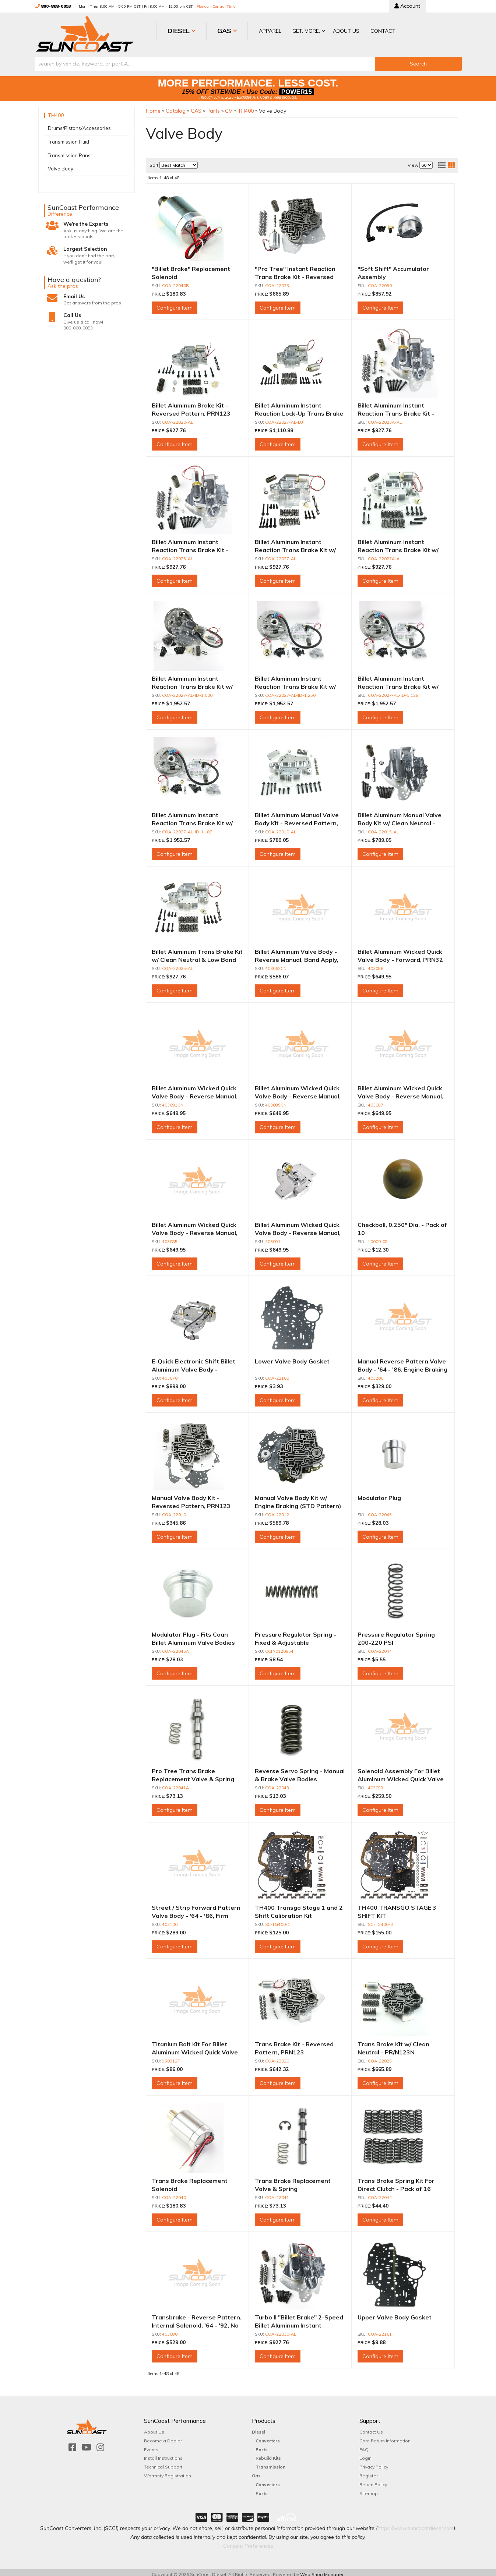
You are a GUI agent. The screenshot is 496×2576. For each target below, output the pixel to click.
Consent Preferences (248, 2541)
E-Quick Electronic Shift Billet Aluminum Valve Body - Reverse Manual (193, 1365)
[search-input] (205, 59)
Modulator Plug (379, 1493)
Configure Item (174, 303)
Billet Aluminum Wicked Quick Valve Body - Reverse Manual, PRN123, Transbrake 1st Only (298, 1229)
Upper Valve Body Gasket (395, 2312)
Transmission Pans (69, 151)
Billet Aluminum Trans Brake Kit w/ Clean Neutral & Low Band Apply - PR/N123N (197, 956)
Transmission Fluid (68, 138)
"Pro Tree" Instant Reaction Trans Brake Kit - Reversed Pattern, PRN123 (295, 273)
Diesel (258, 2428)
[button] (275, 31)
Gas (256, 2471)
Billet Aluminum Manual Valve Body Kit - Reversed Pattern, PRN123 (297, 819)
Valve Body (60, 164)
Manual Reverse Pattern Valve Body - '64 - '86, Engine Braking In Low (402, 1365)
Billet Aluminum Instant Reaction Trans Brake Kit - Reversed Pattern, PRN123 (191, 546)
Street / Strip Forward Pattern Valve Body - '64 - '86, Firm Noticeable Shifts (196, 1911)
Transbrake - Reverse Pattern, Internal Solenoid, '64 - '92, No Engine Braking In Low (197, 2321)
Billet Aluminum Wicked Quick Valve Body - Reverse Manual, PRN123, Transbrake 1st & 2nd (197, 1229)
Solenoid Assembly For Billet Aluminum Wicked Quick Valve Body (401, 1775)
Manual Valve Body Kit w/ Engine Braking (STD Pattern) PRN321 (298, 1502)
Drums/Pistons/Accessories (79, 124)
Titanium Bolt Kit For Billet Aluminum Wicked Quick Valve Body (195, 2048)
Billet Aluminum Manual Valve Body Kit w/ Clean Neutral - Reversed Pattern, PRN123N (400, 819)
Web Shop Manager (322, 2570)
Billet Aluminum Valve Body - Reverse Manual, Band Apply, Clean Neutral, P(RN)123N (296, 956)
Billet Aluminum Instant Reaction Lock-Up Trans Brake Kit (299, 409)
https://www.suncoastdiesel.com (415, 2524)
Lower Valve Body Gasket (292, 1357)
